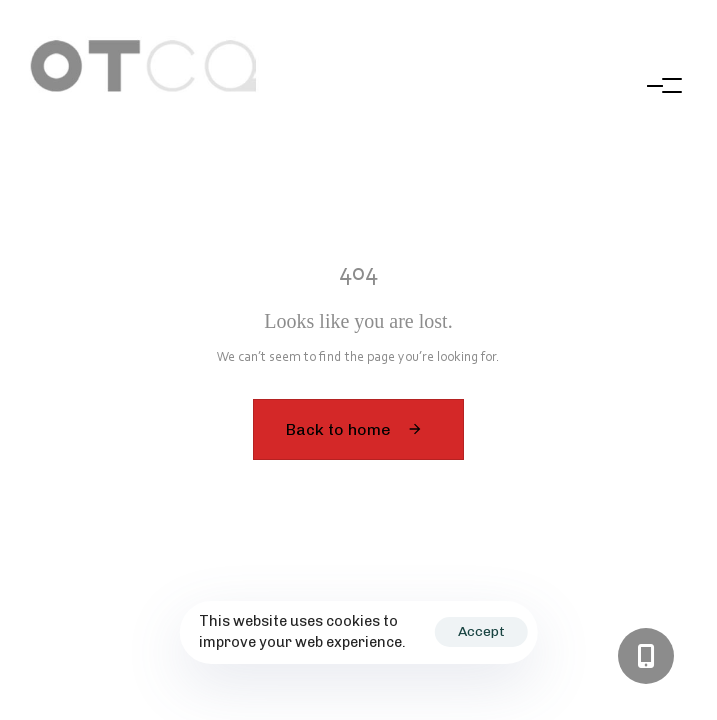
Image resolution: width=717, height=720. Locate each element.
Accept (481, 631)
